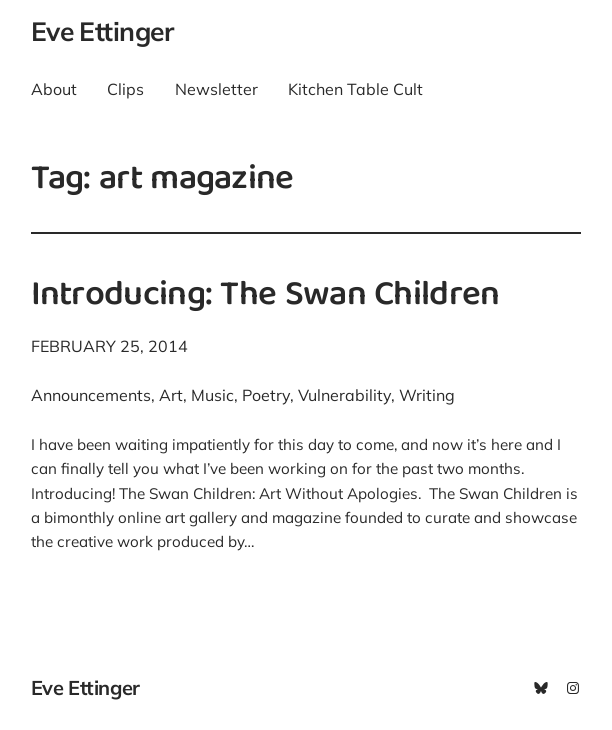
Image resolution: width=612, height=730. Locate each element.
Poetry (266, 395)
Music (212, 395)
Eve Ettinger (102, 31)
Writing (427, 395)
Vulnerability (344, 395)
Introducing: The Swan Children (265, 297)
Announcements (91, 395)
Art (171, 395)
